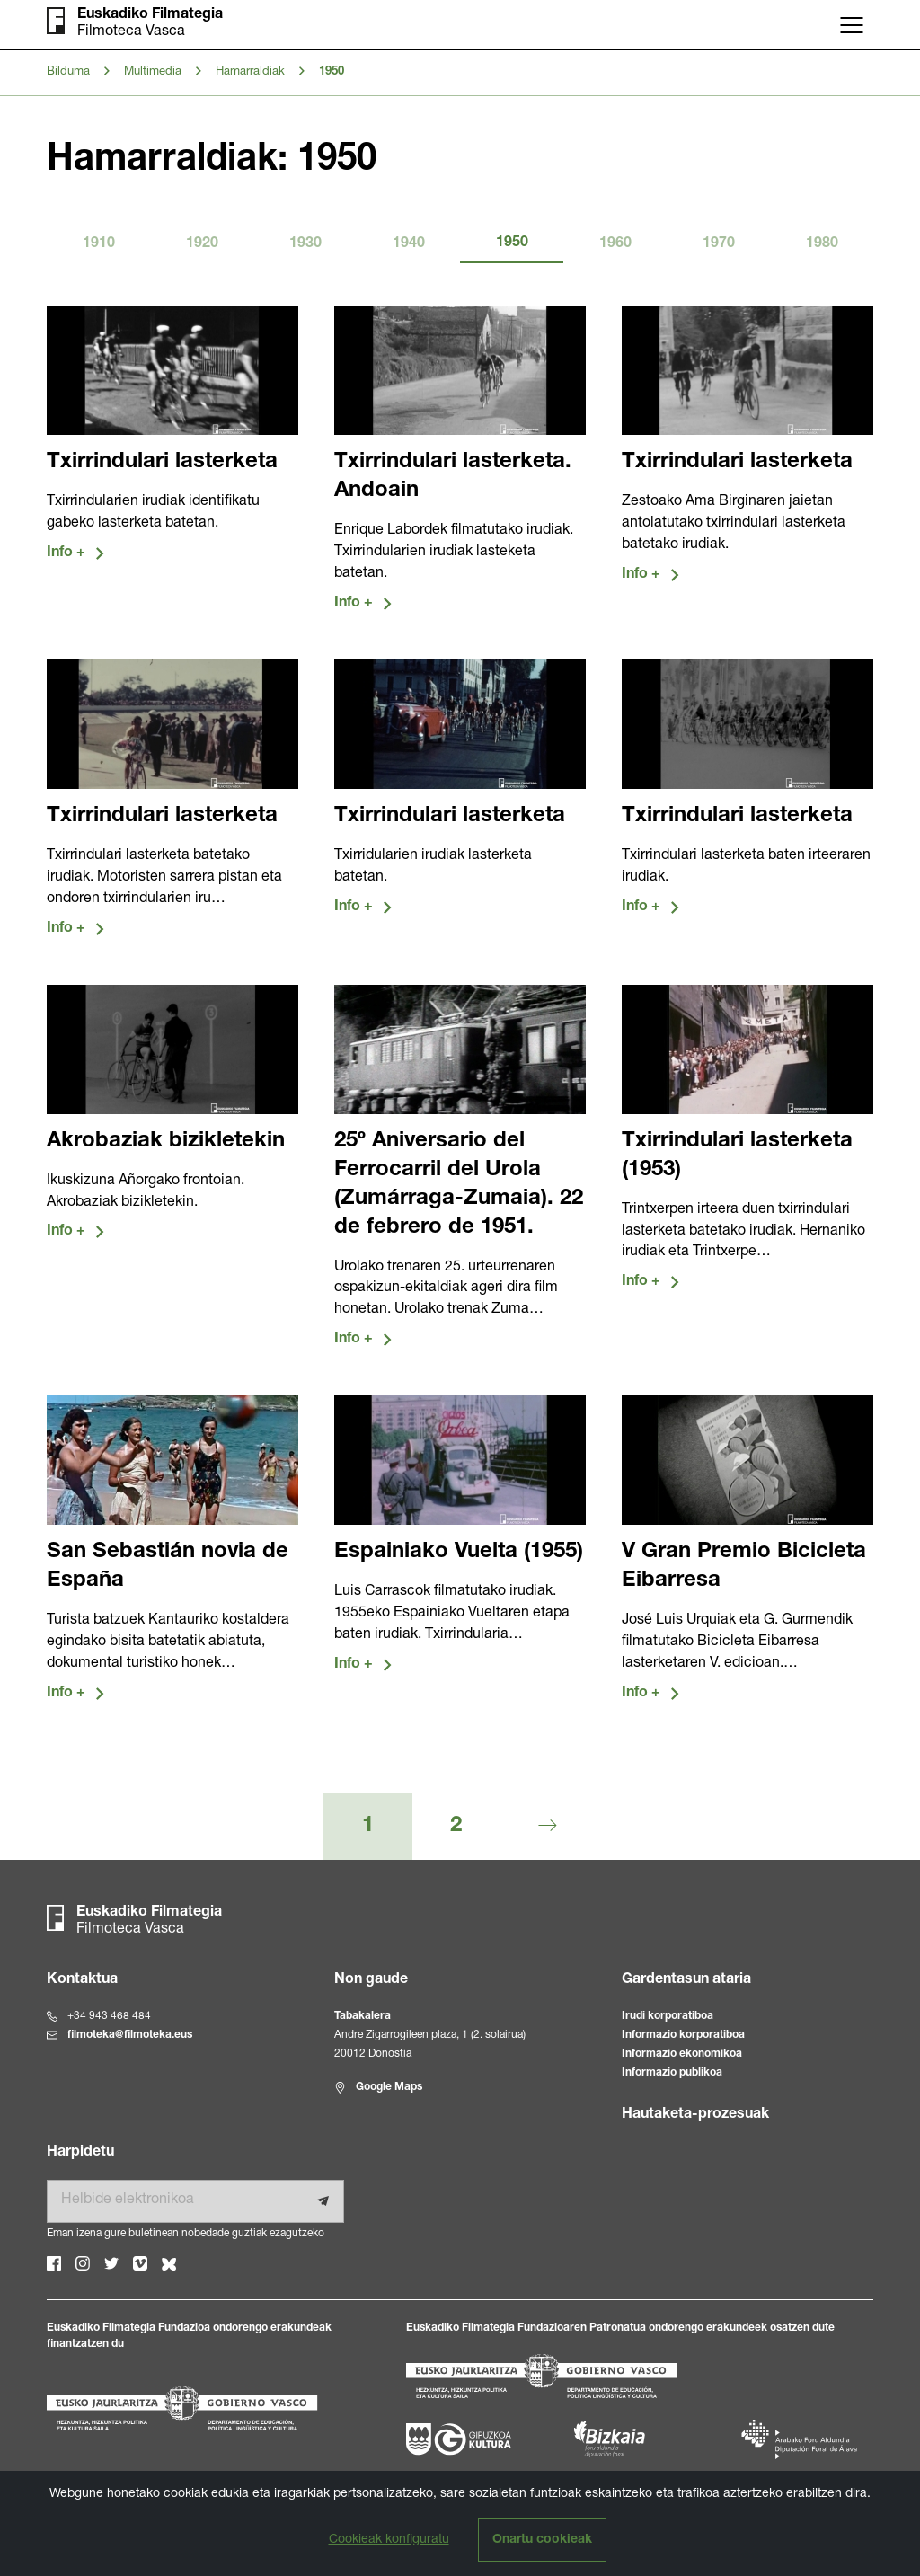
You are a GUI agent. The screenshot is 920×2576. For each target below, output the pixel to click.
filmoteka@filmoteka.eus (129, 2036)
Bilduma (68, 72)
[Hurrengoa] (548, 1827)
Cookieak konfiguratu (389, 2540)
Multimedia (152, 72)
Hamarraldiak (250, 72)
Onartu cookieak (542, 2540)
